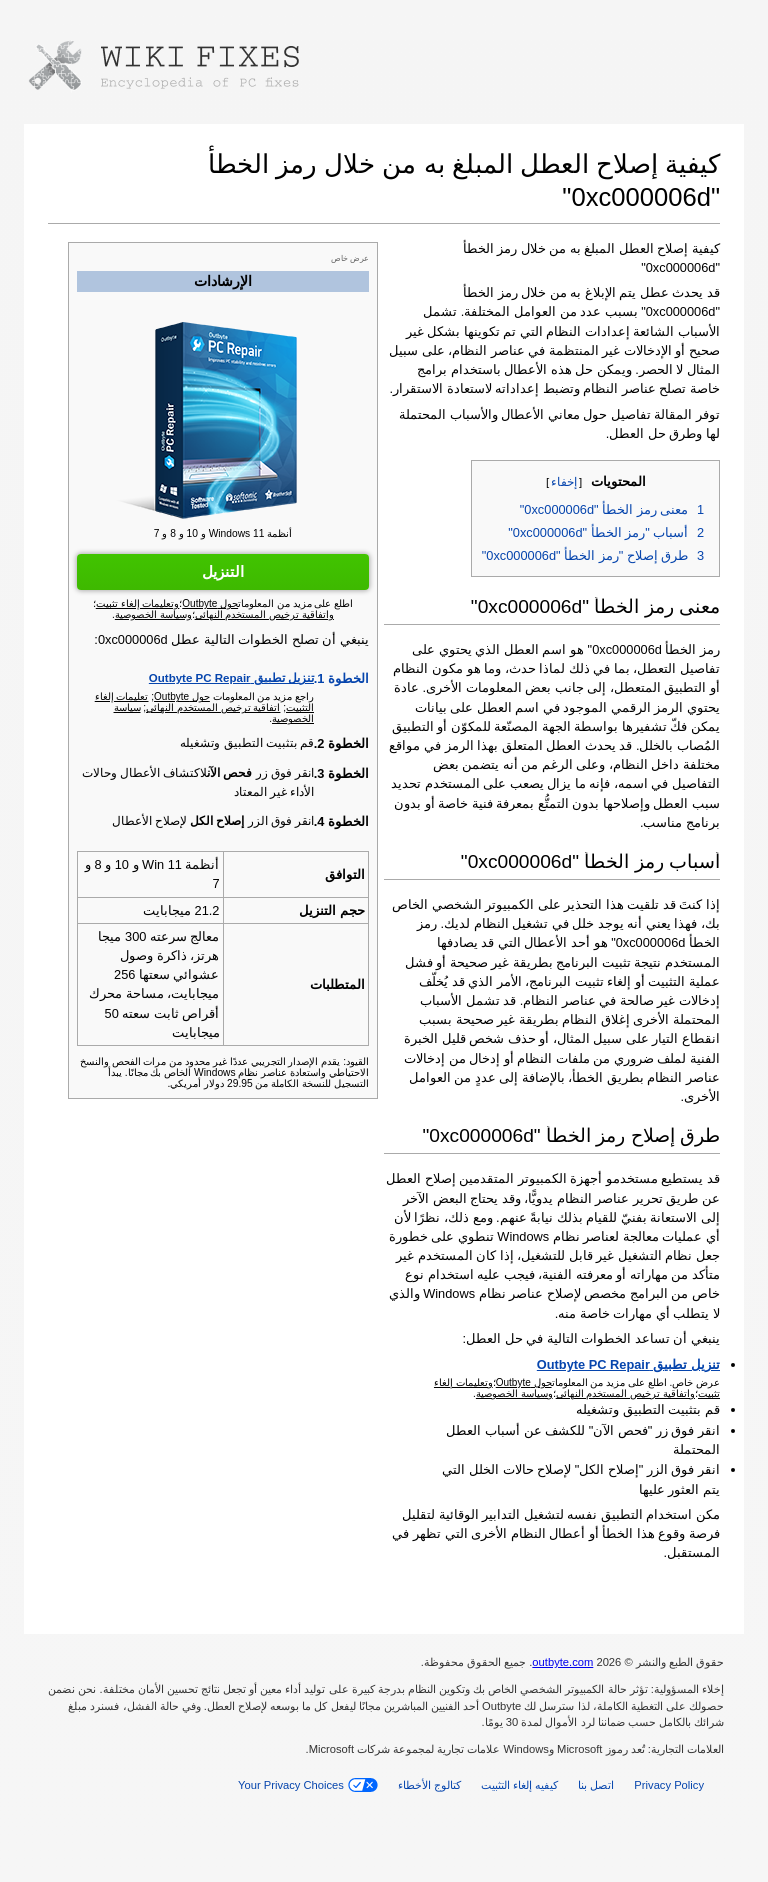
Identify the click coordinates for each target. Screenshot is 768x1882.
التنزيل (223, 571)
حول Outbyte (524, 1382)
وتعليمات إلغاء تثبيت (138, 603)
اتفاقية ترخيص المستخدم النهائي (213, 707)
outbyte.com (562, 1662)
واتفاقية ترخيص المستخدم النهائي (625, 1393)
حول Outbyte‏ (182, 696)
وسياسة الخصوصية (514, 1393)
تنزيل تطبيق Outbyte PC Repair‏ (231, 678)
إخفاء (564, 482)
